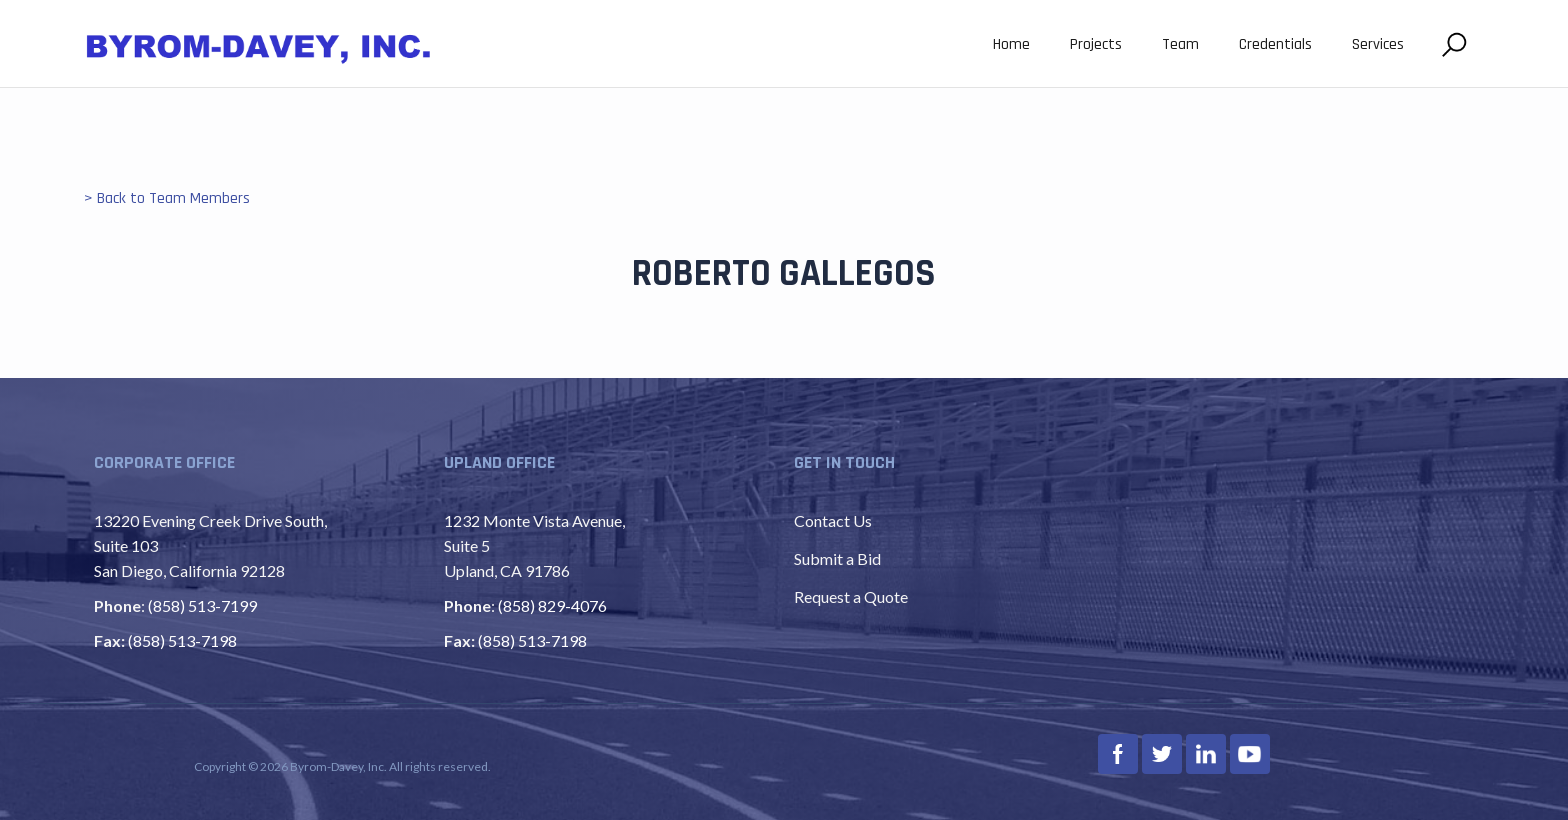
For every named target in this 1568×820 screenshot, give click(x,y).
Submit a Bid (837, 558)
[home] (259, 46)
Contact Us (833, 520)
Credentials (1275, 44)
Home (1011, 44)
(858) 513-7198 (182, 640)
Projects (1096, 44)
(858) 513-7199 (202, 605)
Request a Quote (851, 596)
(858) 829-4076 (552, 605)
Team (1180, 44)
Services (1378, 44)
